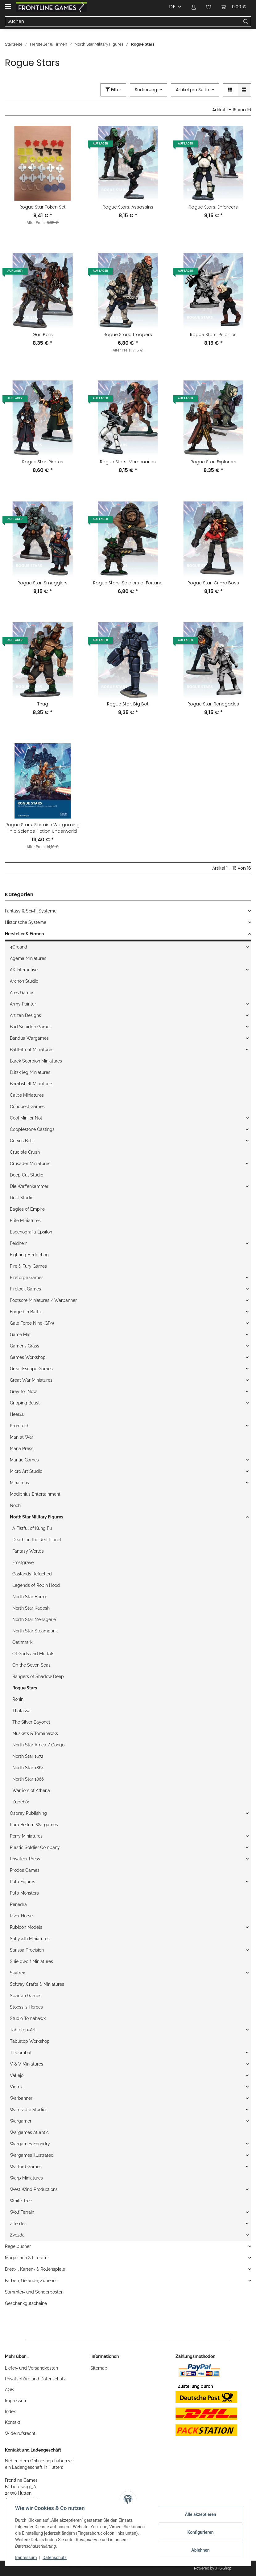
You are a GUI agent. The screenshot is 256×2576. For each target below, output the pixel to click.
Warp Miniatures (26, 2178)
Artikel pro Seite (192, 90)
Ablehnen (200, 2550)
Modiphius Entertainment (35, 1494)
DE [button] (172, 6)
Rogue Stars (24, 1687)
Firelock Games (25, 1288)
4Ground (18, 947)
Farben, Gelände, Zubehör (31, 2280)
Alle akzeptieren (200, 2514)
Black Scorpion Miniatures (36, 1060)
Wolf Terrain (22, 2212)
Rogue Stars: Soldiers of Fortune (128, 583)
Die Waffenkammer (29, 1186)
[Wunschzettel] (208, 7)
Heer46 (17, 1414)
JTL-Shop (223, 2568)
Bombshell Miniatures (31, 1083)
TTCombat (21, 2052)
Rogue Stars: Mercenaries (128, 462)
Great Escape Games (31, 1368)
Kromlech (19, 1425)
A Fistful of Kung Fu (32, 1528)
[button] (193, 7)
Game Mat (20, 1334)
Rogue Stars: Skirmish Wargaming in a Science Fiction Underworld (43, 828)
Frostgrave (23, 1562)
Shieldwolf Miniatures (31, 1961)
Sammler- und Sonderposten (34, 2292)
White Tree (21, 2200)
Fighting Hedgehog (29, 1254)
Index (10, 2411)
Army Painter (23, 1004)
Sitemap (98, 2368)
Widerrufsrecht (20, 2433)
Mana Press (21, 1448)
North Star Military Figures (36, 1516)
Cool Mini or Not (26, 1117)
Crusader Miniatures (30, 1163)
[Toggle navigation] (8, 4)
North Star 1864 (28, 1767)
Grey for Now (23, 1391)
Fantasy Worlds (28, 1551)
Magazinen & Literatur (27, 2257)
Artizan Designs (25, 1015)
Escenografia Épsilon (31, 1231)
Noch (15, 1505)
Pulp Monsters (24, 1893)
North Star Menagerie (34, 1619)
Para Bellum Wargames (34, 1824)
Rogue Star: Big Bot (128, 704)
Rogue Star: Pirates (42, 462)
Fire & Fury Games (28, 1266)
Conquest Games (27, 1106)
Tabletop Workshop (30, 2041)
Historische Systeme (25, 922)
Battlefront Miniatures (31, 1049)
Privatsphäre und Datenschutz (35, 2378)
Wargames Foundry (30, 2143)
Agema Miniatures (28, 958)
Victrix (16, 2086)
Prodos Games (24, 1870)
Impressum (16, 2400)
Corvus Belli (22, 1140)
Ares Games (22, 992)
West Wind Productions (34, 2189)
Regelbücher (18, 2246)
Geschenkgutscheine (26, 2303)
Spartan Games (25, 1995)
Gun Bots (42, 334)
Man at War (21, 1437)
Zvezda (17, 2235)
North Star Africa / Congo (38, 1744)
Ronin (17, 1699)
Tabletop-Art (23, 2029)
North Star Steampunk (35, 1630)
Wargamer (20, 2121)
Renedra (18, 1904)
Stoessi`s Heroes (26, 2007)
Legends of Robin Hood (36, 1585)
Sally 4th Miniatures (30, 1938)
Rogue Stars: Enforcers (213, 207)
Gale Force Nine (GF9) (32, 1323)
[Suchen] (123, 21)
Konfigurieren (200, 2532)
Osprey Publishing (28, 1813)
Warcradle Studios (28, 2109)
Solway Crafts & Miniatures (37, 1984)
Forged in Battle (26, 1311)
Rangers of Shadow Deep (38, 1676)
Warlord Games (26, 2166)
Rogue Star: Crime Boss (213, 583)
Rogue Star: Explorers (213, 462)
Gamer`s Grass (24, 1345)
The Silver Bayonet (31, 1722)
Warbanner (21, 2098)
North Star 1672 (27, 1756)
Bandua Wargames (29, 1038)
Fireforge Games (26, 1277)
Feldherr (18, 1243)
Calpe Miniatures (27, 1095)
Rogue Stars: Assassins (128, 207)
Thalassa (21, 1710)
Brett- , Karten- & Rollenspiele (35, 2269)
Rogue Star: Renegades (213, 704)
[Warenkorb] (233, 7)
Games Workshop (28, 1357)
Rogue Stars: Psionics (213, 334)
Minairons (19, 1482)
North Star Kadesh (31, 1608)
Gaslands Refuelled (32, 1573)
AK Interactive (24, 969)
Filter (113, 90)
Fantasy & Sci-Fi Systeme (30, 910)
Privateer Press (25, 1858)
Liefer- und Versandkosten (31, 2368)
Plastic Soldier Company (35, 1847)
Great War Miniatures (31, 1380)
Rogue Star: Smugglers (43, 583)
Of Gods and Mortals (33, 1653)
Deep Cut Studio (26, 1174)
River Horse (21, 1915)
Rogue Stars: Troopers (128, 334)
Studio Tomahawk (28, 2018)
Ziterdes (18, 2223)
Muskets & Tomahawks (35, 1733)
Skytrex (17, 1972)
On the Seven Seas (31, 1665)
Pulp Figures (22, 1881)
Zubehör (20, 1801)
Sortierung (146, 90)
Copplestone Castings (32, 1129)
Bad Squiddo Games (31, 1026)
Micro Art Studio (26, 1471)
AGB (9, 2389)
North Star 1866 (28, 1779)
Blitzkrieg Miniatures (30, 1072)
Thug (42, 704)
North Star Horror (29, 1596)
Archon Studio (24, 981)
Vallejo (16, 2075)
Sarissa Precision (27, 1950)
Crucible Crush (25, 1152)
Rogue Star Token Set (42, 207)
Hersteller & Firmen (24, 933)
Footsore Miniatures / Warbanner (43, 1300)
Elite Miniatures (25, 1220)
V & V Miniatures (26, 2064)
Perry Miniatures (26, 1836)
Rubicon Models (26, 1927)
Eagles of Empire (27, 1209)
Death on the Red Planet (37, 1539)
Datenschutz (55, 2557)
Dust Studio (21, 1197)
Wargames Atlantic (29, 2132)
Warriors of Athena (31, 1790)
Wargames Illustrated (32, 2155)
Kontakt (12, 2422)
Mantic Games (24, 1459)
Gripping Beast (25, 1402)
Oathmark (22, 1642)
